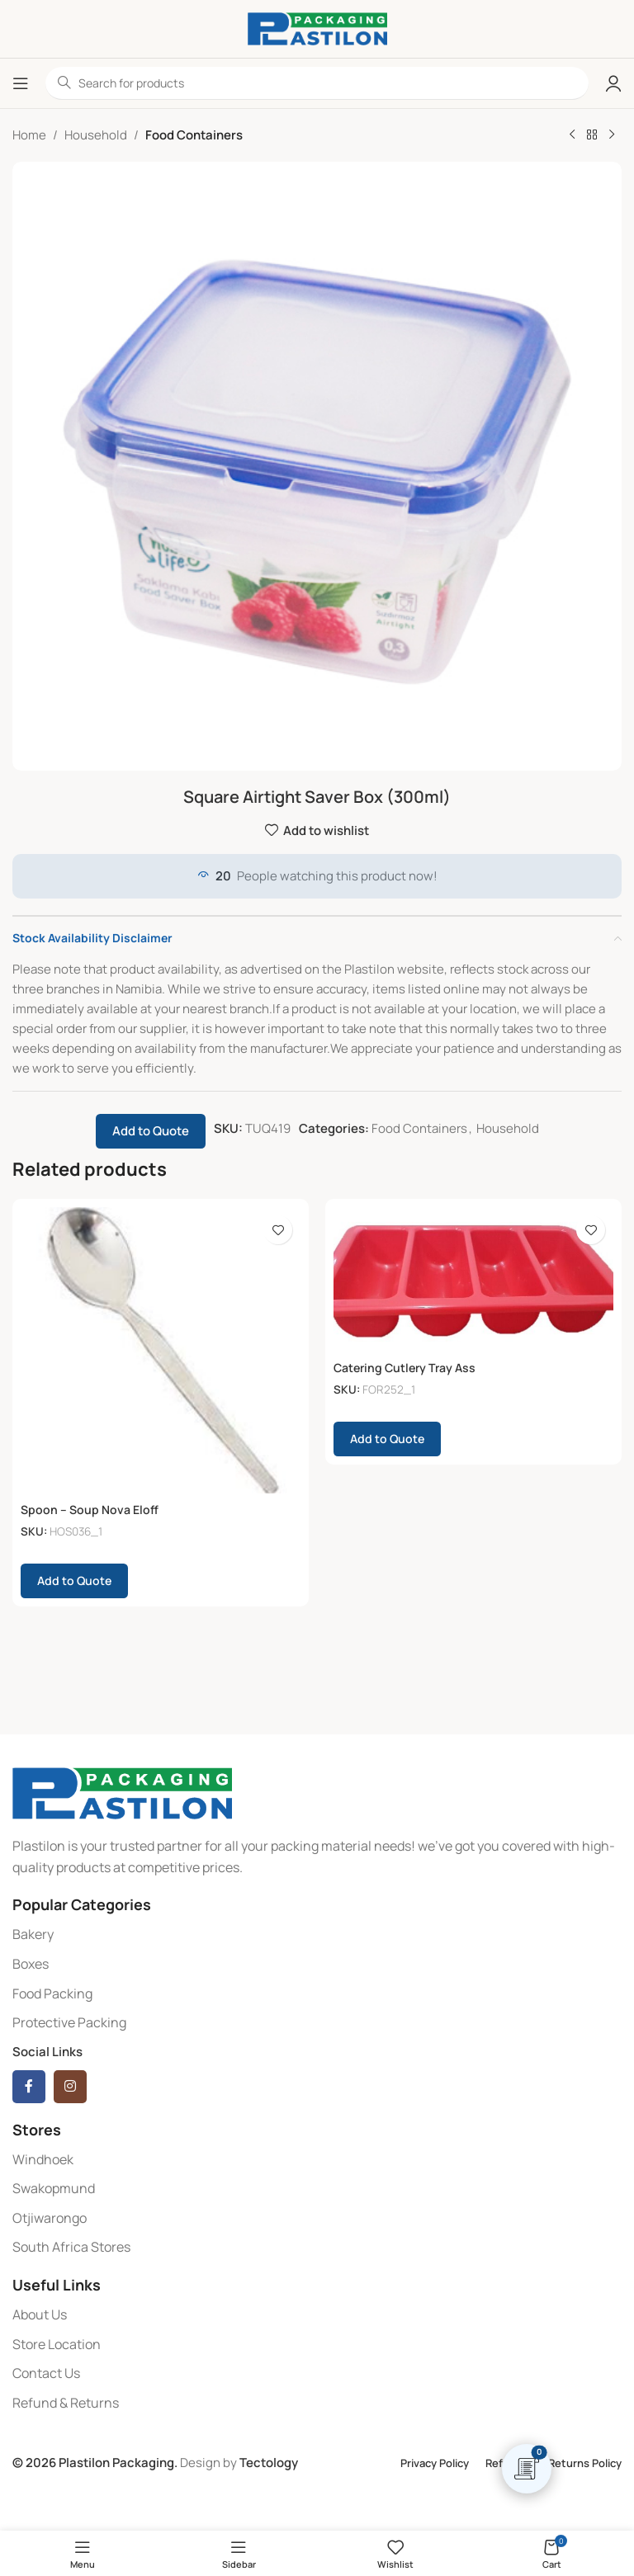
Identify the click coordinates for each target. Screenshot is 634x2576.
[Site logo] (317, 27)
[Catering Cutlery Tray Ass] (473, 1279)
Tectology (268, 2462)
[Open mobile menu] (20, 83)
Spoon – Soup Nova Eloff (92, 1509)
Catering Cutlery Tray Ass (409, 1367)
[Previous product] (572, 135)
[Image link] (122, 1792)
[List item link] (317, 1935)
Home (29, 135)
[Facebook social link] (28, 2086)
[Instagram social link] (70, 2086)
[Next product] (612, 135)
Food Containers (194, 135)
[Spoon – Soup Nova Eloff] (160, 1350)
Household (95, 135)
